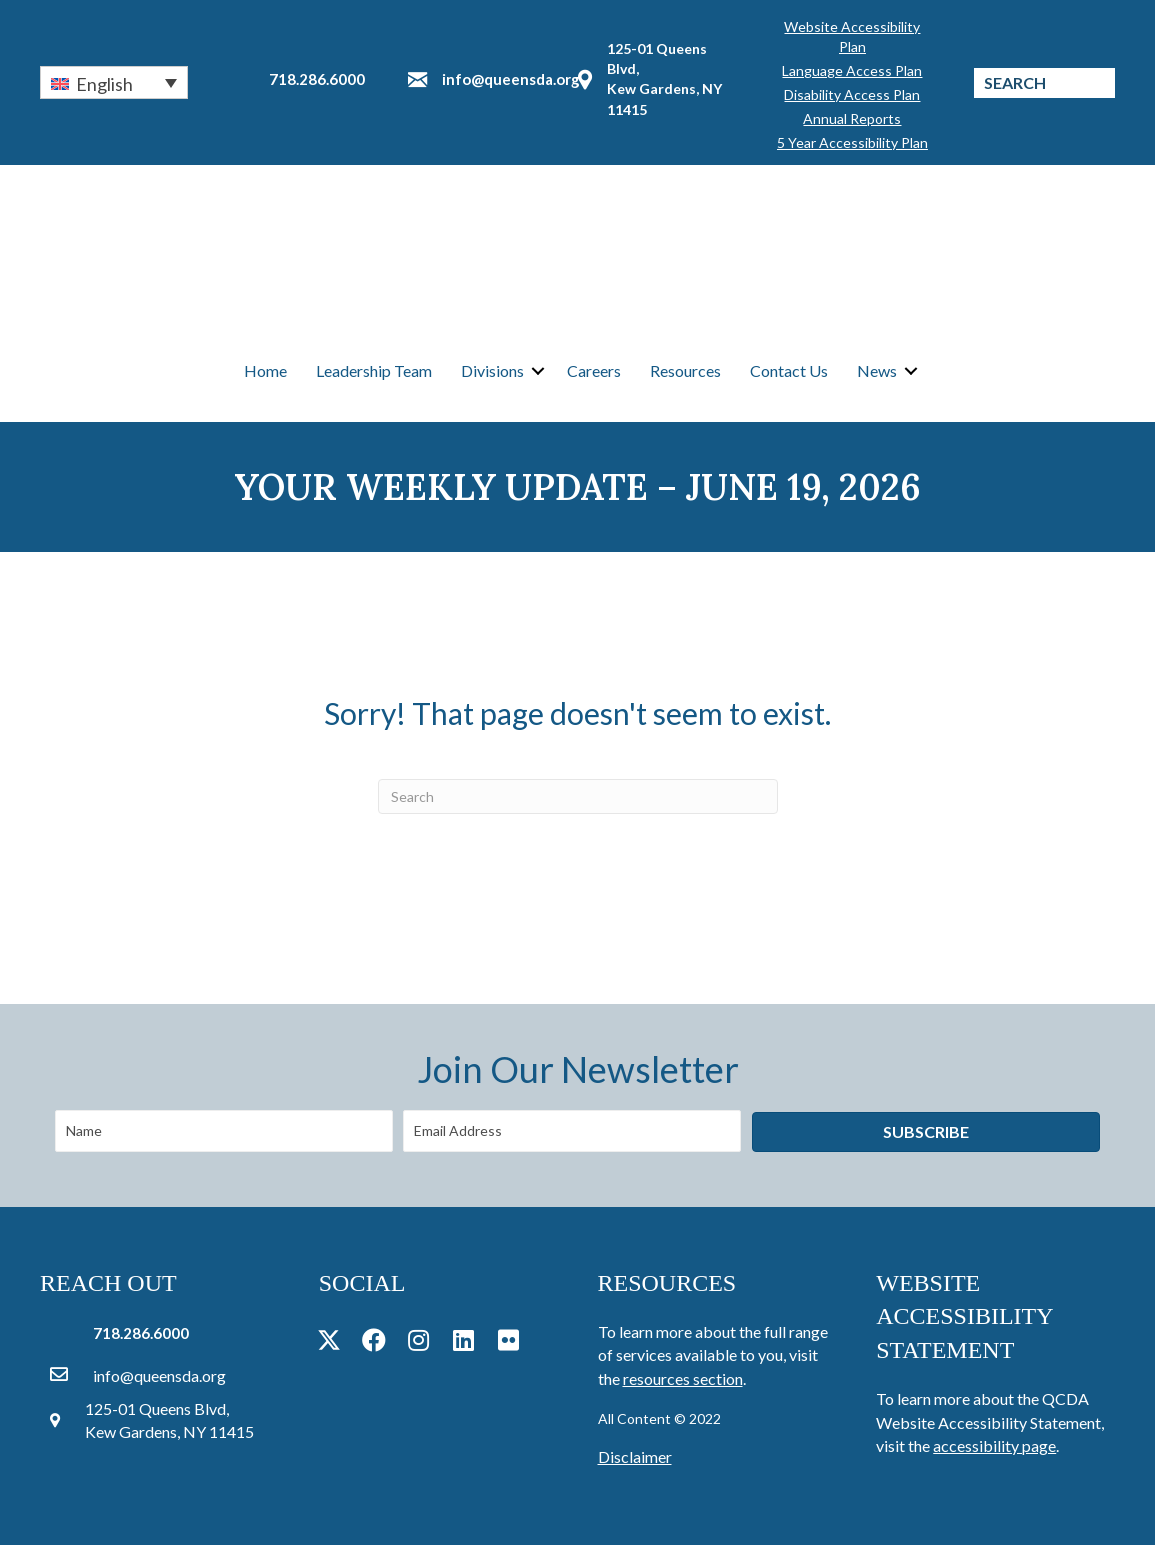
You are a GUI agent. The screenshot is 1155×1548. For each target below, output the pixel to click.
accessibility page (994, 1447)
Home (265, 371)
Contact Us (789, 371)
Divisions (492, 371)
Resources (685, 371)
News (877, 371)
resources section (683, 1380)
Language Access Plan (852, 70)
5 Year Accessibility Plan (852, 142)
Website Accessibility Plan (852, 36)
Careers (594, 371)
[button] (114, 82)
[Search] (578, 798)
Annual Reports (852, 118)
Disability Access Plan (852, 94)
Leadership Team (374, 371)
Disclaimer (635, 1458)
